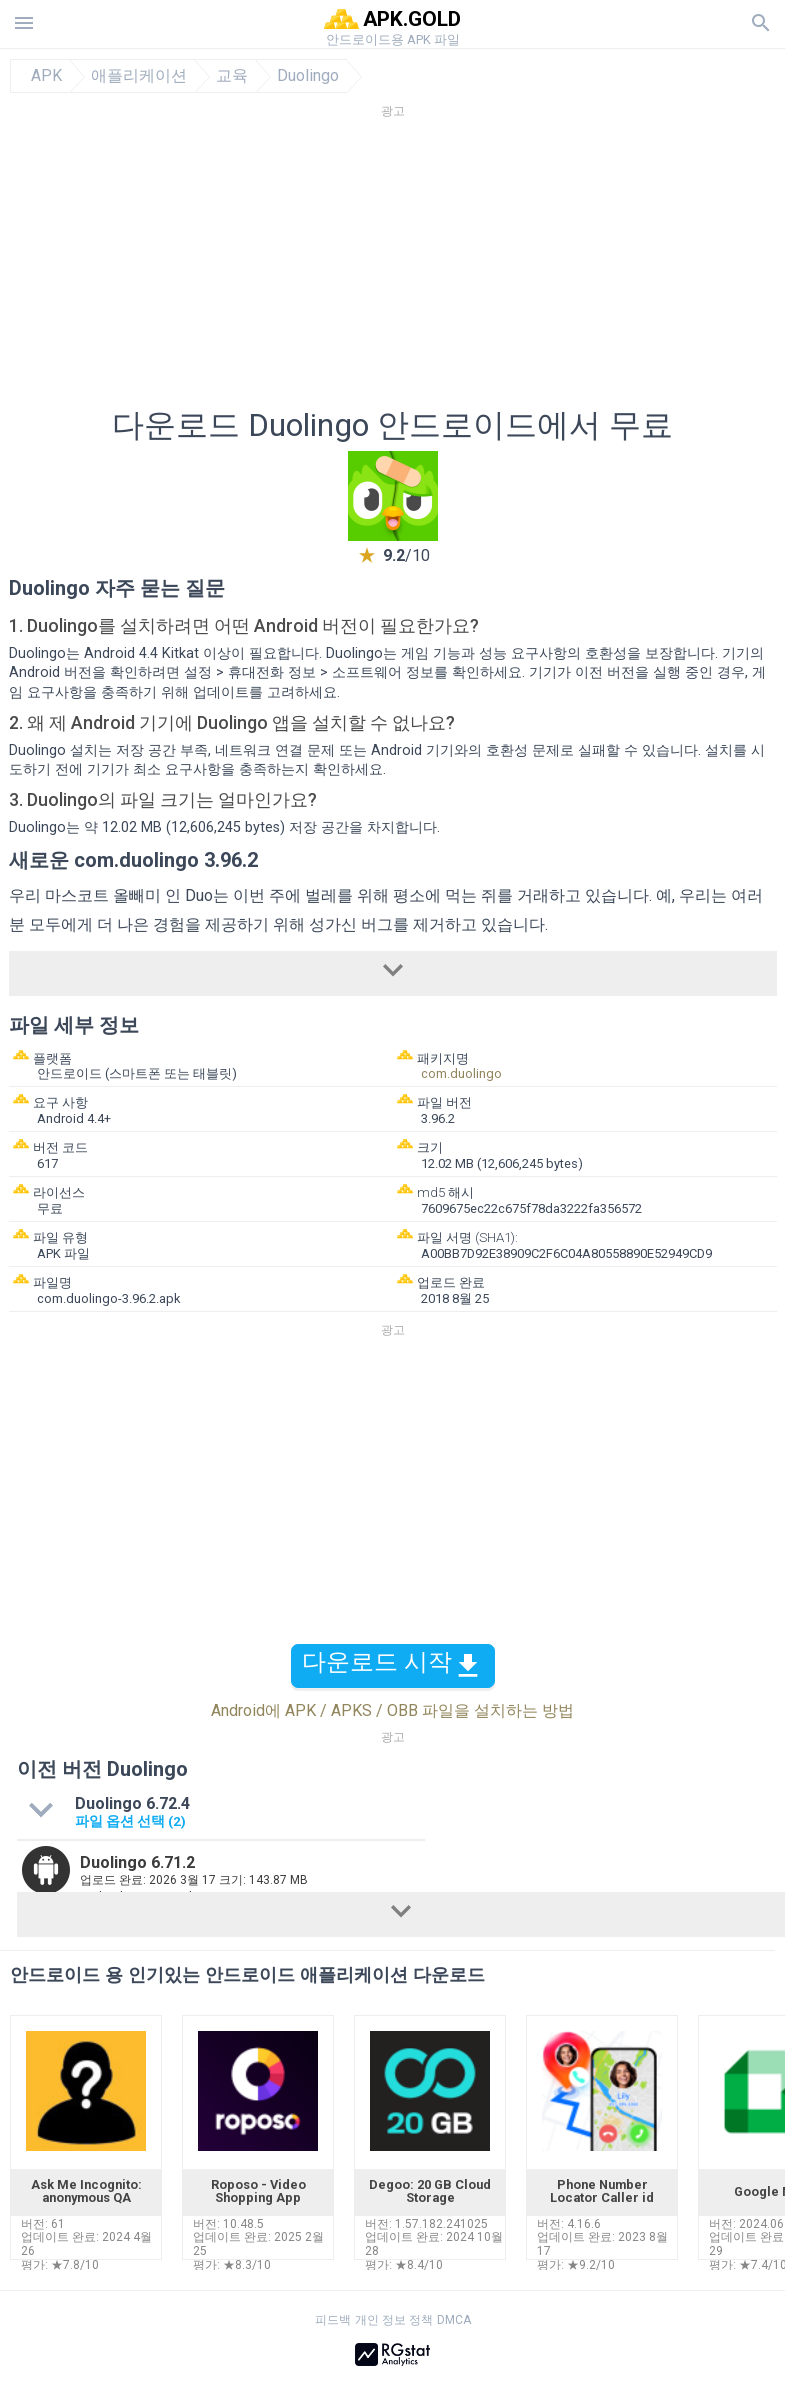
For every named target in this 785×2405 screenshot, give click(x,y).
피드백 (333, 2320)
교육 (232, 76)
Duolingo (308, 76)
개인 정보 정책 (394, 2320)
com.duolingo (461, 1073)
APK (46, 76)
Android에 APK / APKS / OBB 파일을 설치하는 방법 (392, 1710)
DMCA (454, 2320)
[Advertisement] (393, 269)
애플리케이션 (139, 76)
